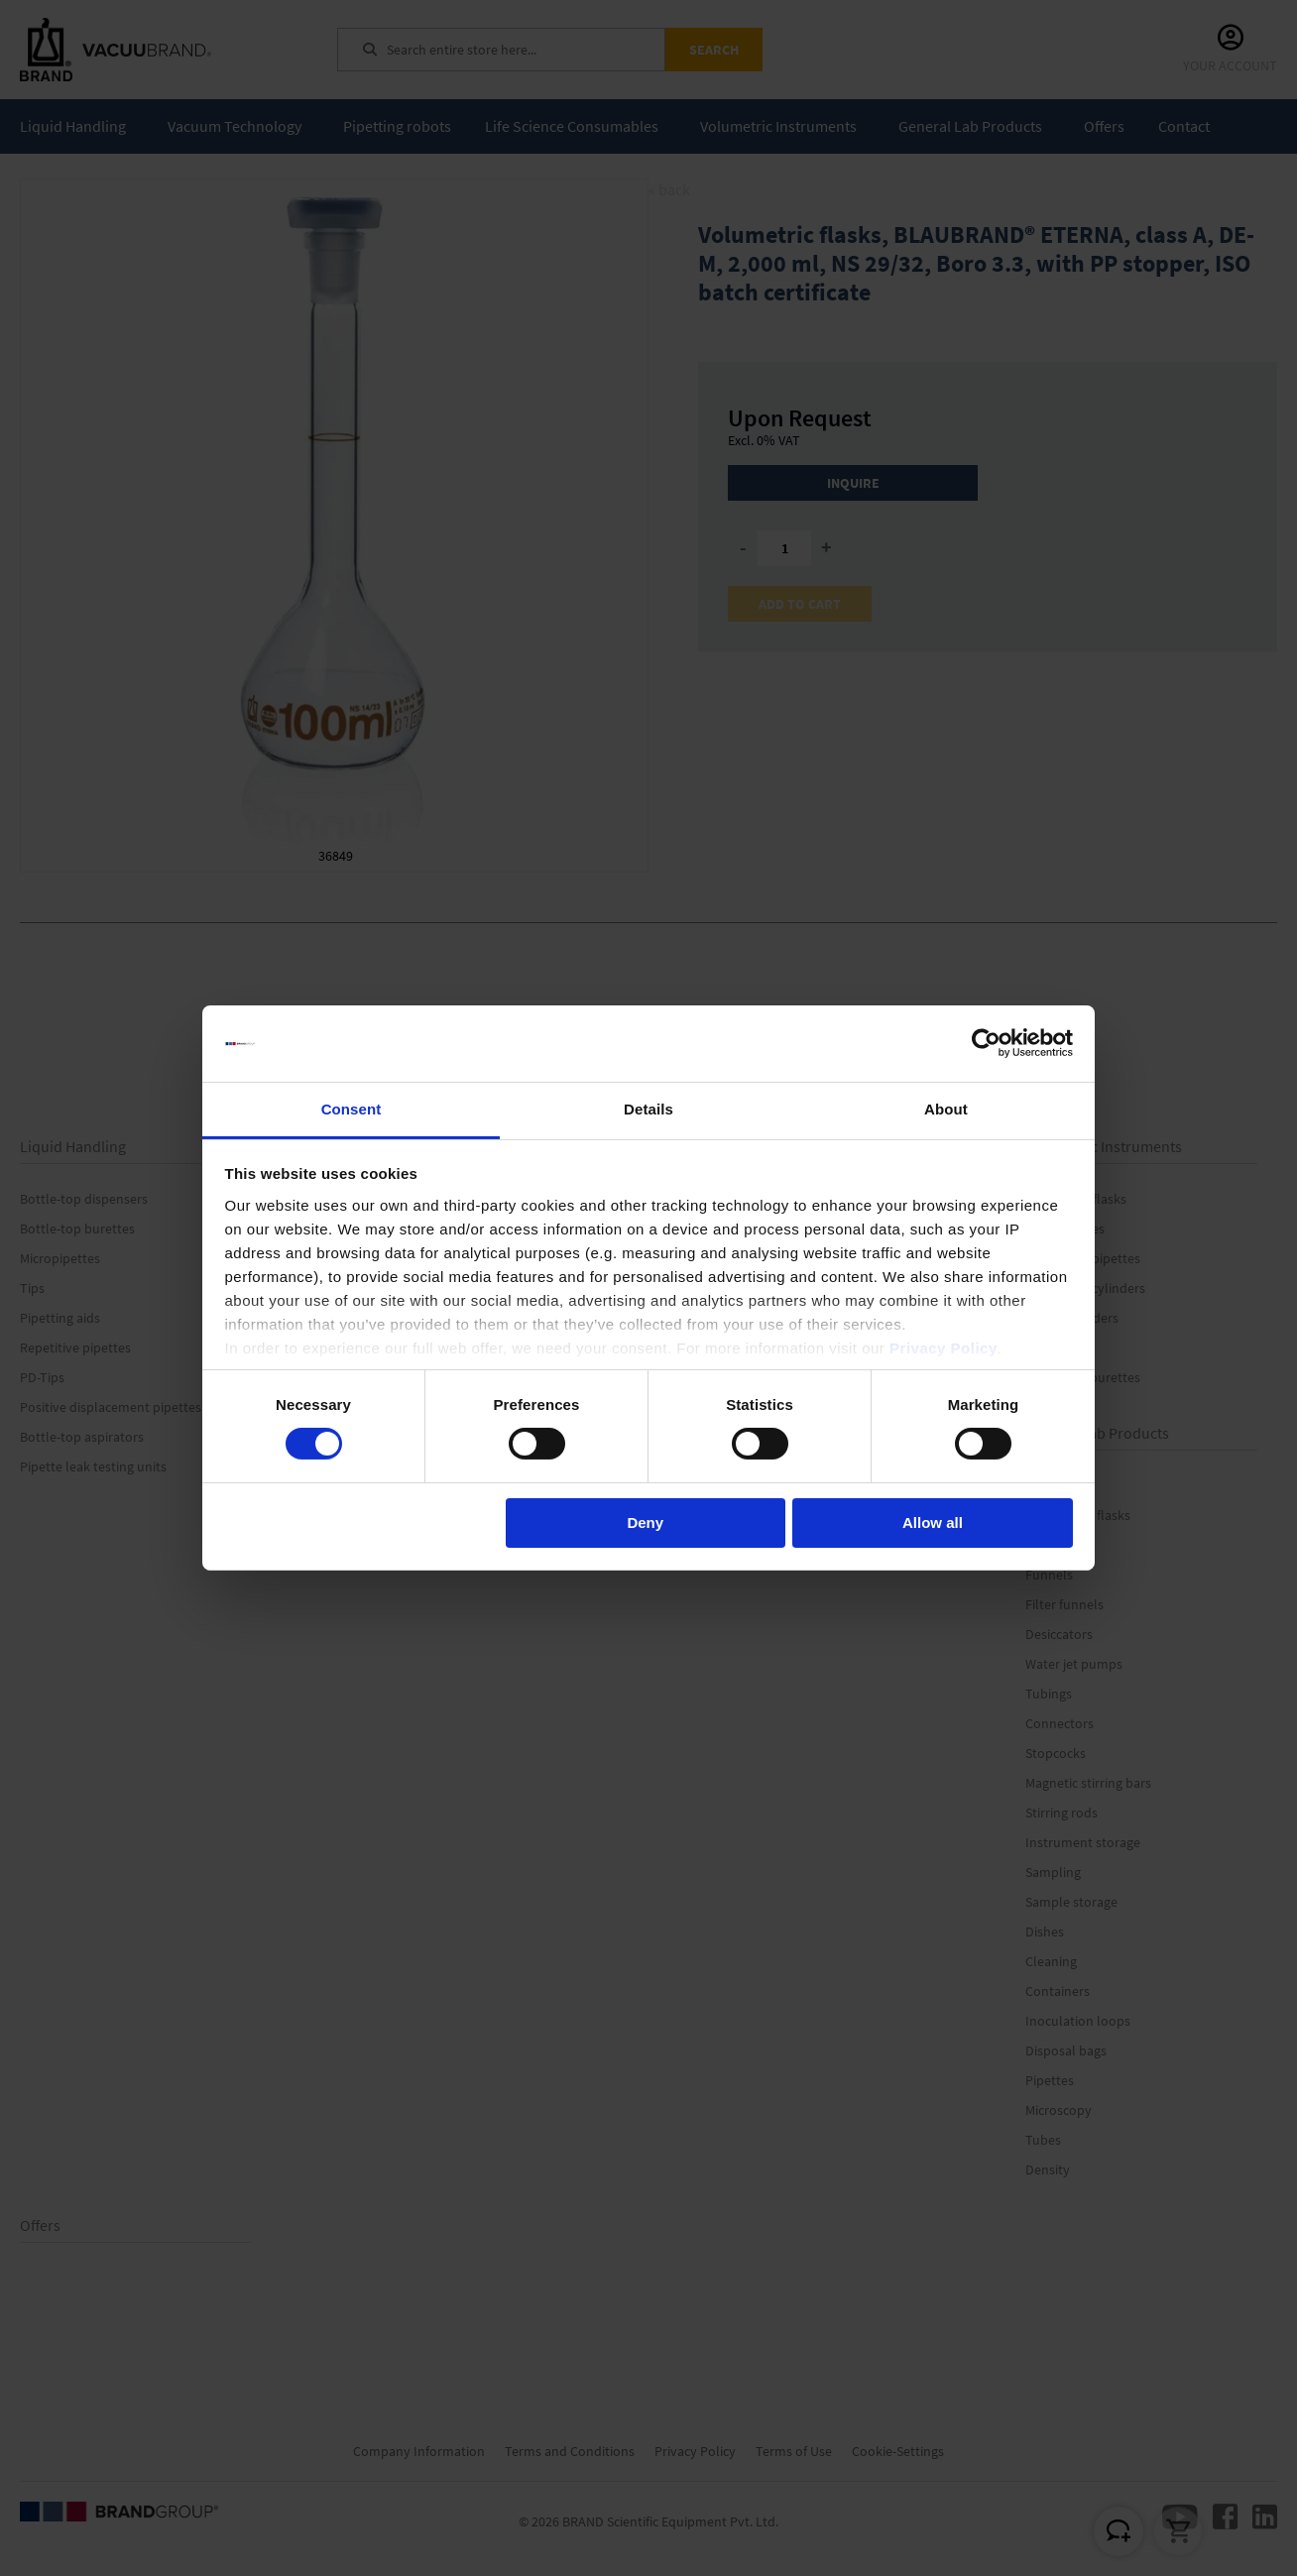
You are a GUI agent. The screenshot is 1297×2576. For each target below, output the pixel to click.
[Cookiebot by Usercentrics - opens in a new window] (986, 1043)
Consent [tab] (351, 1109)
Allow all (932, 1522)
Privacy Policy (943, 1348)
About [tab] (946, 1109)
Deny (645, 1522)
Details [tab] (648, 1109)
